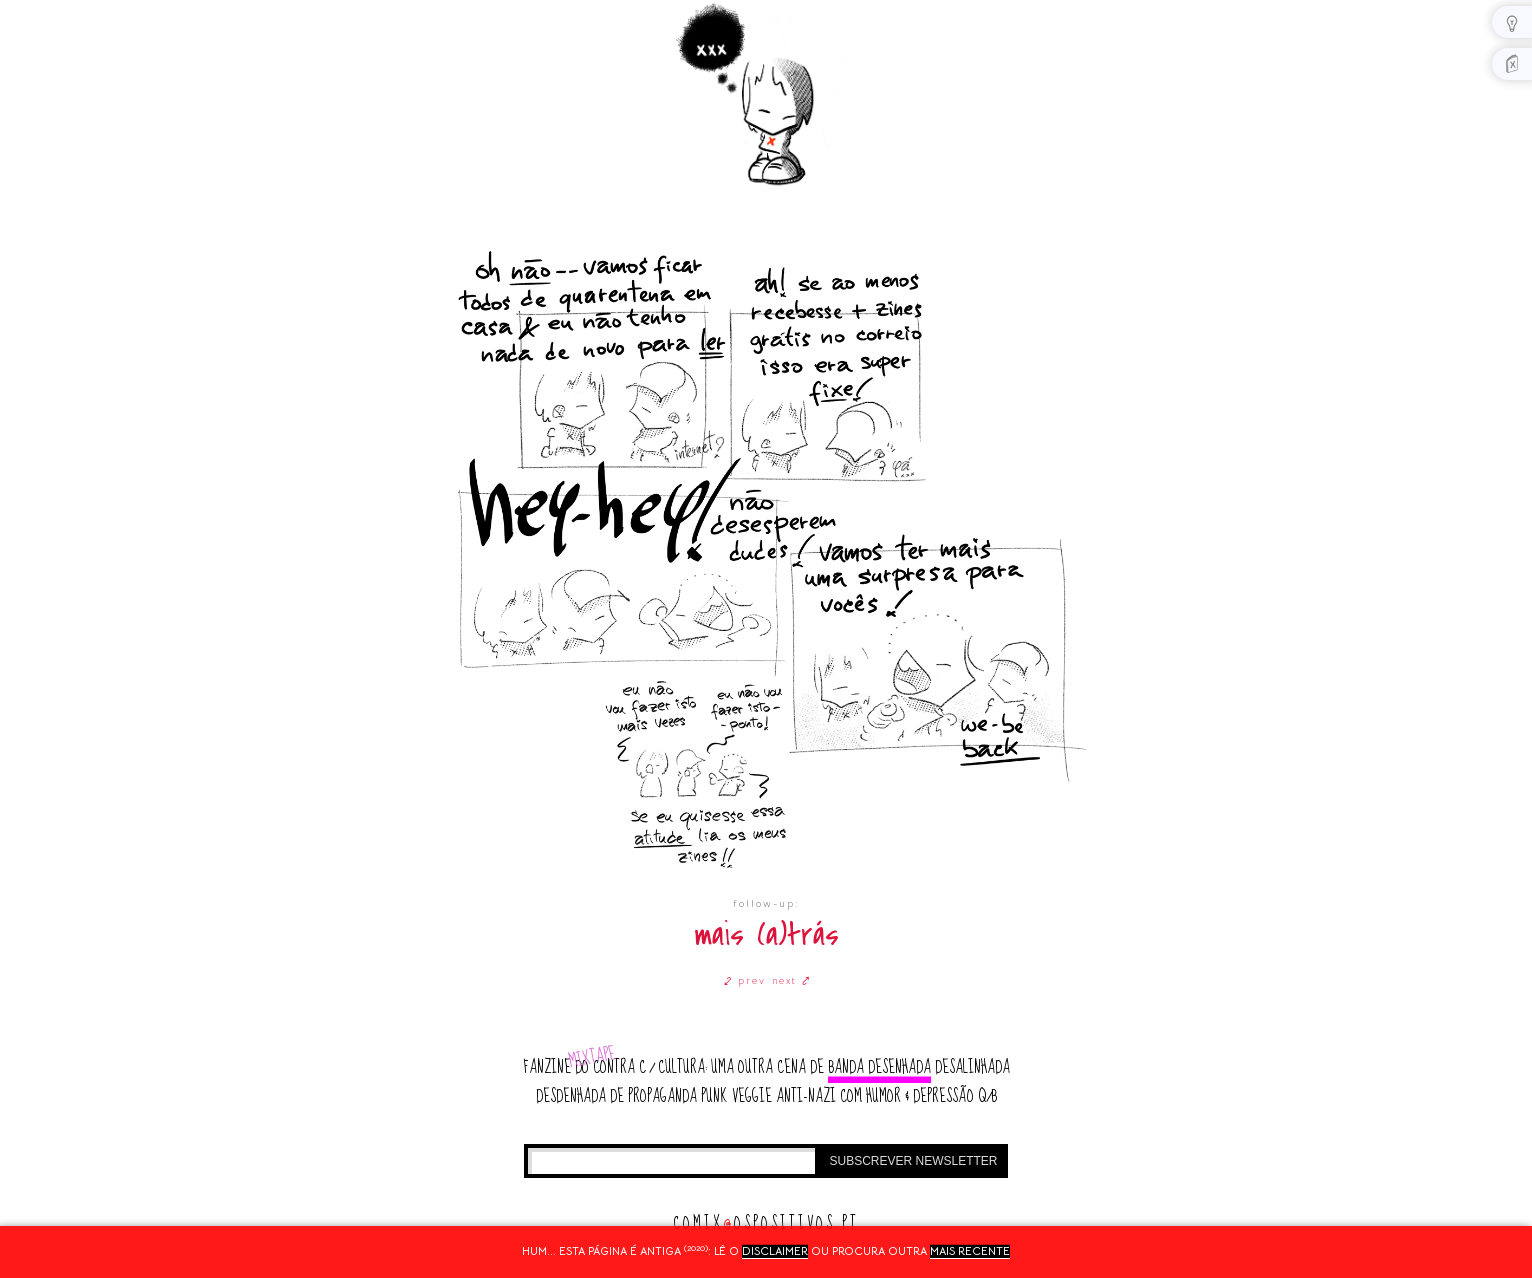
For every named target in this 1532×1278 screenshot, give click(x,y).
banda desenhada (879, 1067)
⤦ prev (745, 980)
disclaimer (775, 1251)
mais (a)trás (766, 935)
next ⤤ (791, 980)
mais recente (970, 1251)
